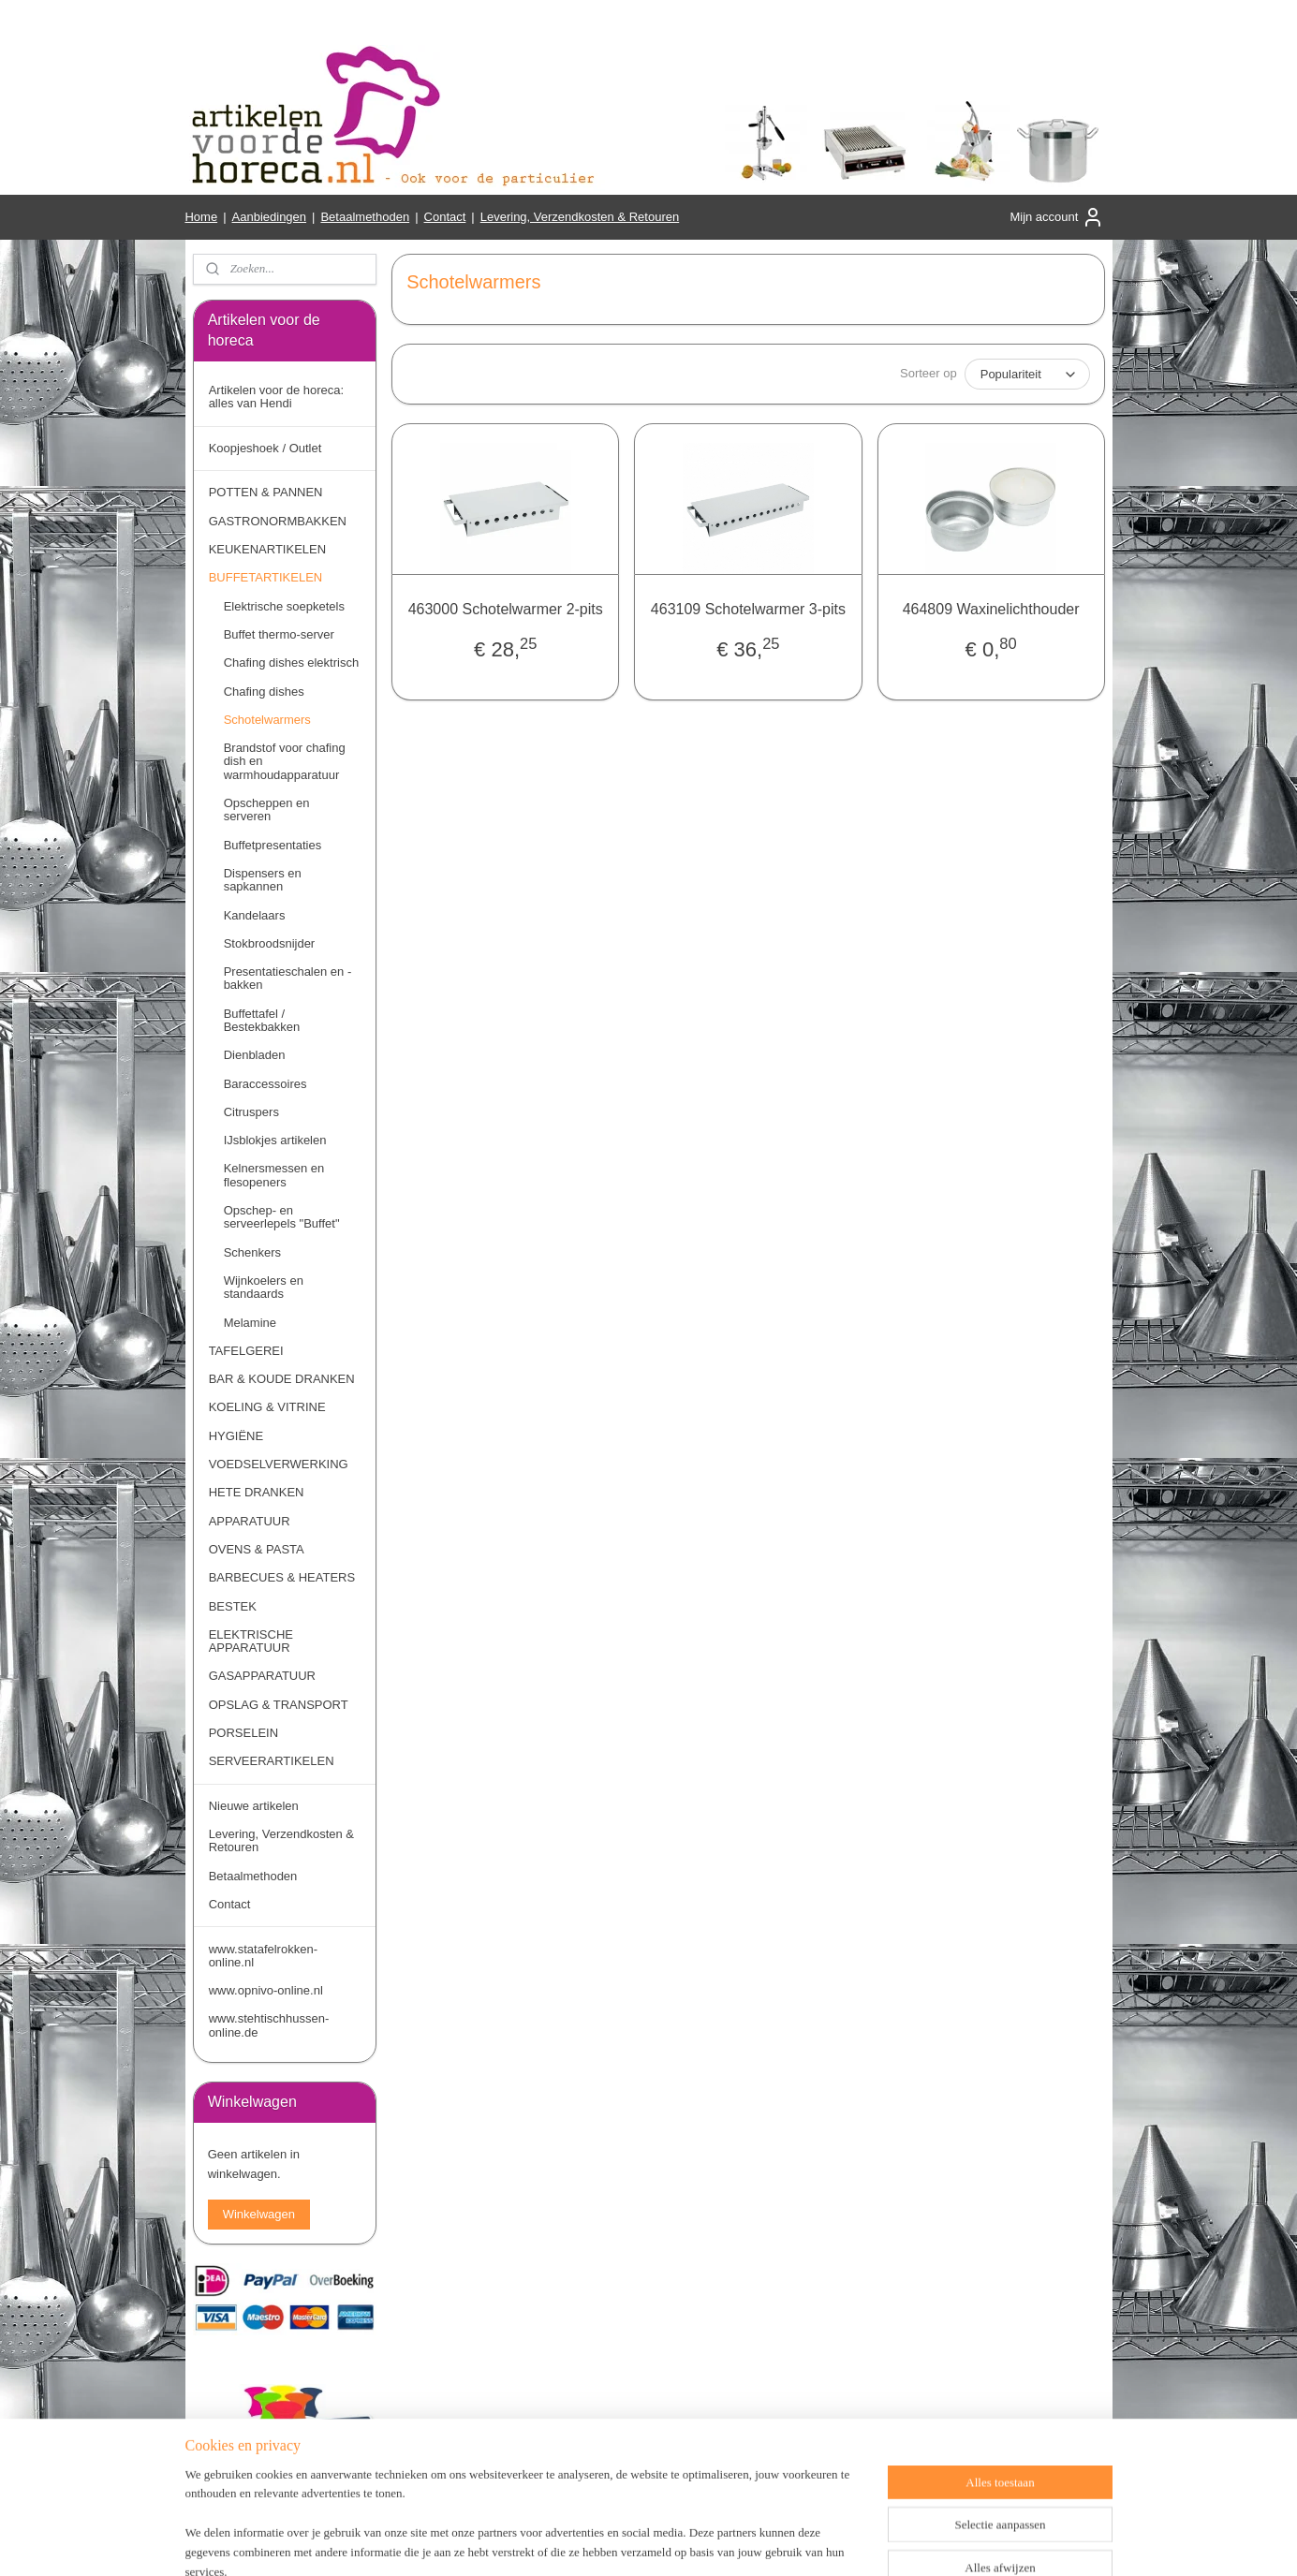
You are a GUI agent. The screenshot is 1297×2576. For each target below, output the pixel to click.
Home (200, 217)
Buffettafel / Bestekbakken (262, 1020)
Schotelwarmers (267, 720)
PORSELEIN (243, 1733)
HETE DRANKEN (256, 1492)
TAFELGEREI (246, 1351)
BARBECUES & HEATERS (282, 1577)
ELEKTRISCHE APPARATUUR (251, 1641)
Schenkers (252, 1252)
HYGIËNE (236, 1436)
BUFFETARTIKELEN (266, 577)
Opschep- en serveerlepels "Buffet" (282, 1216)
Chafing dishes (264, 691)
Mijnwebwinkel (854, 2541)
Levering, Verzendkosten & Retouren (579, 217)
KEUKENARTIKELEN (267, 549)
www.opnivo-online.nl (266, 1990)
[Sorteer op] (1026, 374)
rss (648, 2541)
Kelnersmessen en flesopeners (274, 1174)
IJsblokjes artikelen (275, 1140)
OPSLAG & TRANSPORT (278, 1705)
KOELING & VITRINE (267, 1407)
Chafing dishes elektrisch (292, 662)
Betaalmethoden (364, 217)
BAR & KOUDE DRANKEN (282, 1379)
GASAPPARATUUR (262, 1676)
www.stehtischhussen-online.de (269, 2025)
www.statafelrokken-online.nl (263, 1955)
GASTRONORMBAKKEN (277, 521)
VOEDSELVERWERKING (278, 1464)
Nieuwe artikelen (254, 1806)
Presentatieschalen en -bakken (288, 978)
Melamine (250, 1323)
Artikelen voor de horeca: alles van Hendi (277, 396)
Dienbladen (255, 1055)
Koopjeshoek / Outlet (265, 448)
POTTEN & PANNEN (266, 492)
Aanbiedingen (269, 217)
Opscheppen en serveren (267, 809)
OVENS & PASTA (256, 1549)
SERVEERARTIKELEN (271, 1761)
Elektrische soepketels (284, 606)
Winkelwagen (259, 2214)
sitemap (615, 2541)
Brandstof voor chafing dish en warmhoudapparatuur (285, 761)
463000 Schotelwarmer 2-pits (504, 609)
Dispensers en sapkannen (263, 879)
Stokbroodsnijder (270, 943)
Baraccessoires (265, 1084)
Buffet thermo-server (279, 634)
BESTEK (233, 1606)
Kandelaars (255, 915)
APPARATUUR (249, 1521)
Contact (445, 217)
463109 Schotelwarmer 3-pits (747, 609)
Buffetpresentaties (273, 845)
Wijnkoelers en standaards (263, 1287)
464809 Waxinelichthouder (990, 609)
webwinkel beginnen (710, 2541)
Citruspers (251, 1112)
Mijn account (1057, 217)
